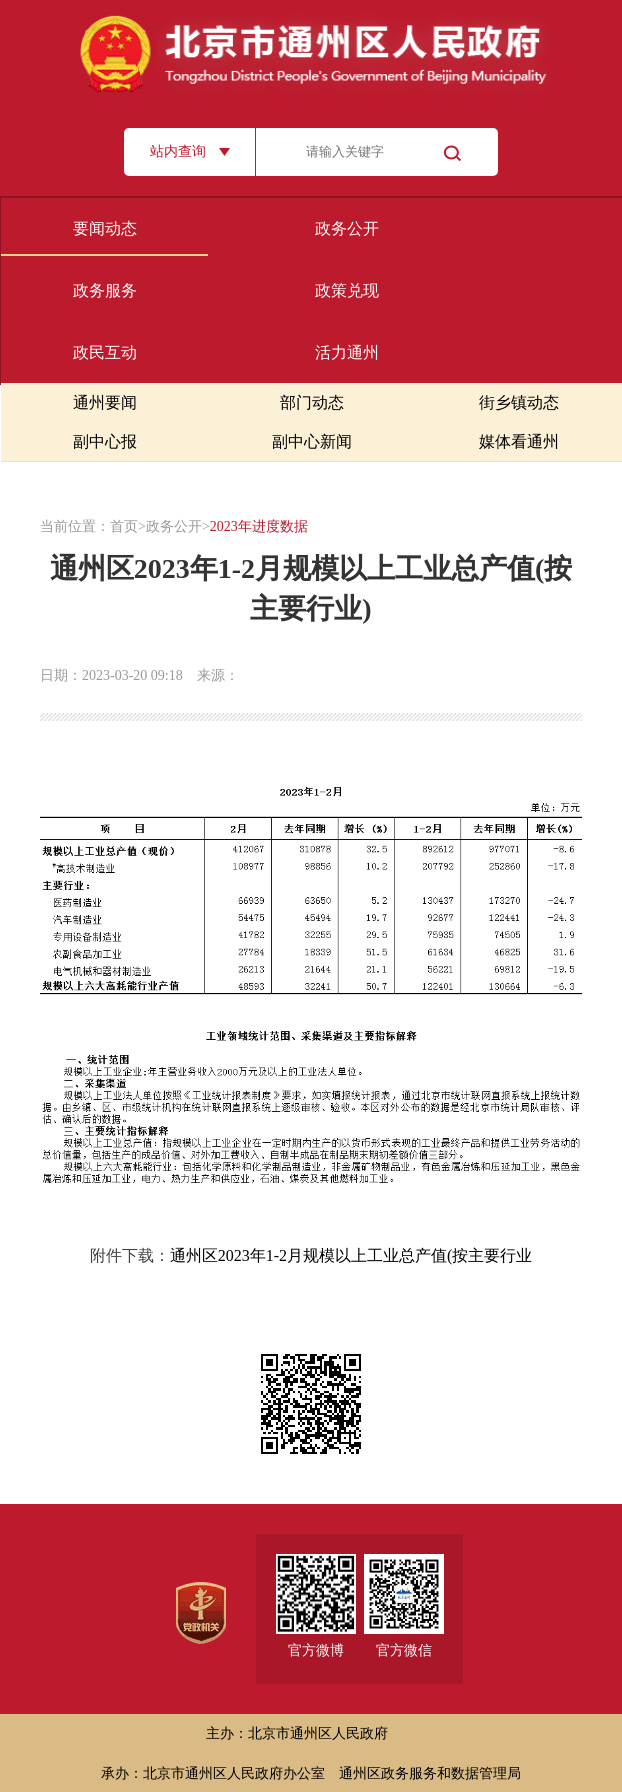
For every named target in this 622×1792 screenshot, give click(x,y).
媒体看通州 (519, 441)
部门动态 (312, 402)
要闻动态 (105, 228)
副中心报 (105, 441)
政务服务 (105, 290)
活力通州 (347, 352)
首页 (124, 526)
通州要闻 (105, 402)
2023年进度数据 (259, 526)
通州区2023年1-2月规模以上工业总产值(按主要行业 (351, 1255)
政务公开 (347, 228)
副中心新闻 (312, 441)
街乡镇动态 (519, 402)
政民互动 (105, 352)
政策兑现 (347, 290)
